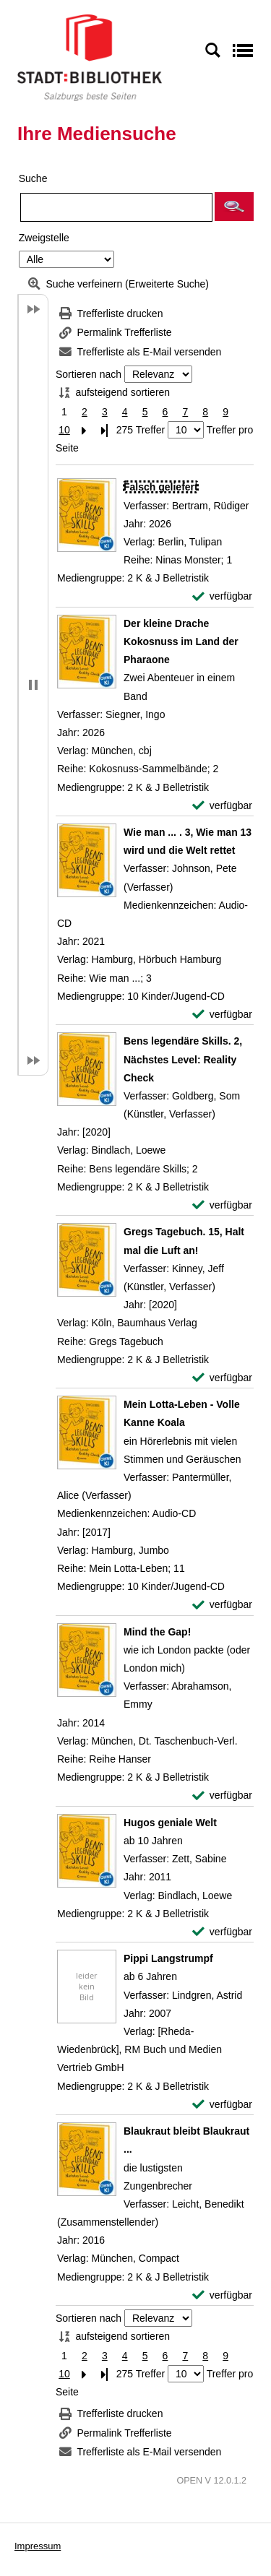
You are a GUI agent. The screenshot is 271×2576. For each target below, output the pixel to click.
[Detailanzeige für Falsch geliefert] (161, 487)
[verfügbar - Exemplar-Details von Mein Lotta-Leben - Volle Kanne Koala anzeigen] (222, 1605)
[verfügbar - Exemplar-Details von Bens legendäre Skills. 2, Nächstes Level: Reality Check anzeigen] (222, 1205)
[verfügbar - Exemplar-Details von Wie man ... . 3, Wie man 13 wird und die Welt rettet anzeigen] (222, 1015)
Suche (33, 178)
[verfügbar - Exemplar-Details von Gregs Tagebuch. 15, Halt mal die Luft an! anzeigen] (222, 1378)
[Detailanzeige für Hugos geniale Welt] (170, 1822)
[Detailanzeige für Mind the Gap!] (157, 1632)
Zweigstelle (44, 237)
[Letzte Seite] (104, 430)
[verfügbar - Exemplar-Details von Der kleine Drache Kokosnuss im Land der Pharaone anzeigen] (222, 806)
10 (64, 430)
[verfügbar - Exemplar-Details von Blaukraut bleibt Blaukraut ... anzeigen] (222, 2295)
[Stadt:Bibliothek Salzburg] (89, 57)
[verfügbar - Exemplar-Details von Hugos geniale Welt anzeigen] (222, 1932)
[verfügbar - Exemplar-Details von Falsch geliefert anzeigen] (222, 596)
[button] (234, 206)
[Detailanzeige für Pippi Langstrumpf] (168, 1958)
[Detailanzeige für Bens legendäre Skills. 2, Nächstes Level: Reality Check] (183, 1059)
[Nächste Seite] (84, 430)
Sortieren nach (88, 374)
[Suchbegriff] (116, 207)
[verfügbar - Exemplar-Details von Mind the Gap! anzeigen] (222, 1795)
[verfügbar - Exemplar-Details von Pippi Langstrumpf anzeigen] (222, 2105)
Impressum (37, 2546)
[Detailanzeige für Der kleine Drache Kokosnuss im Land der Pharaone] (181, 641)
